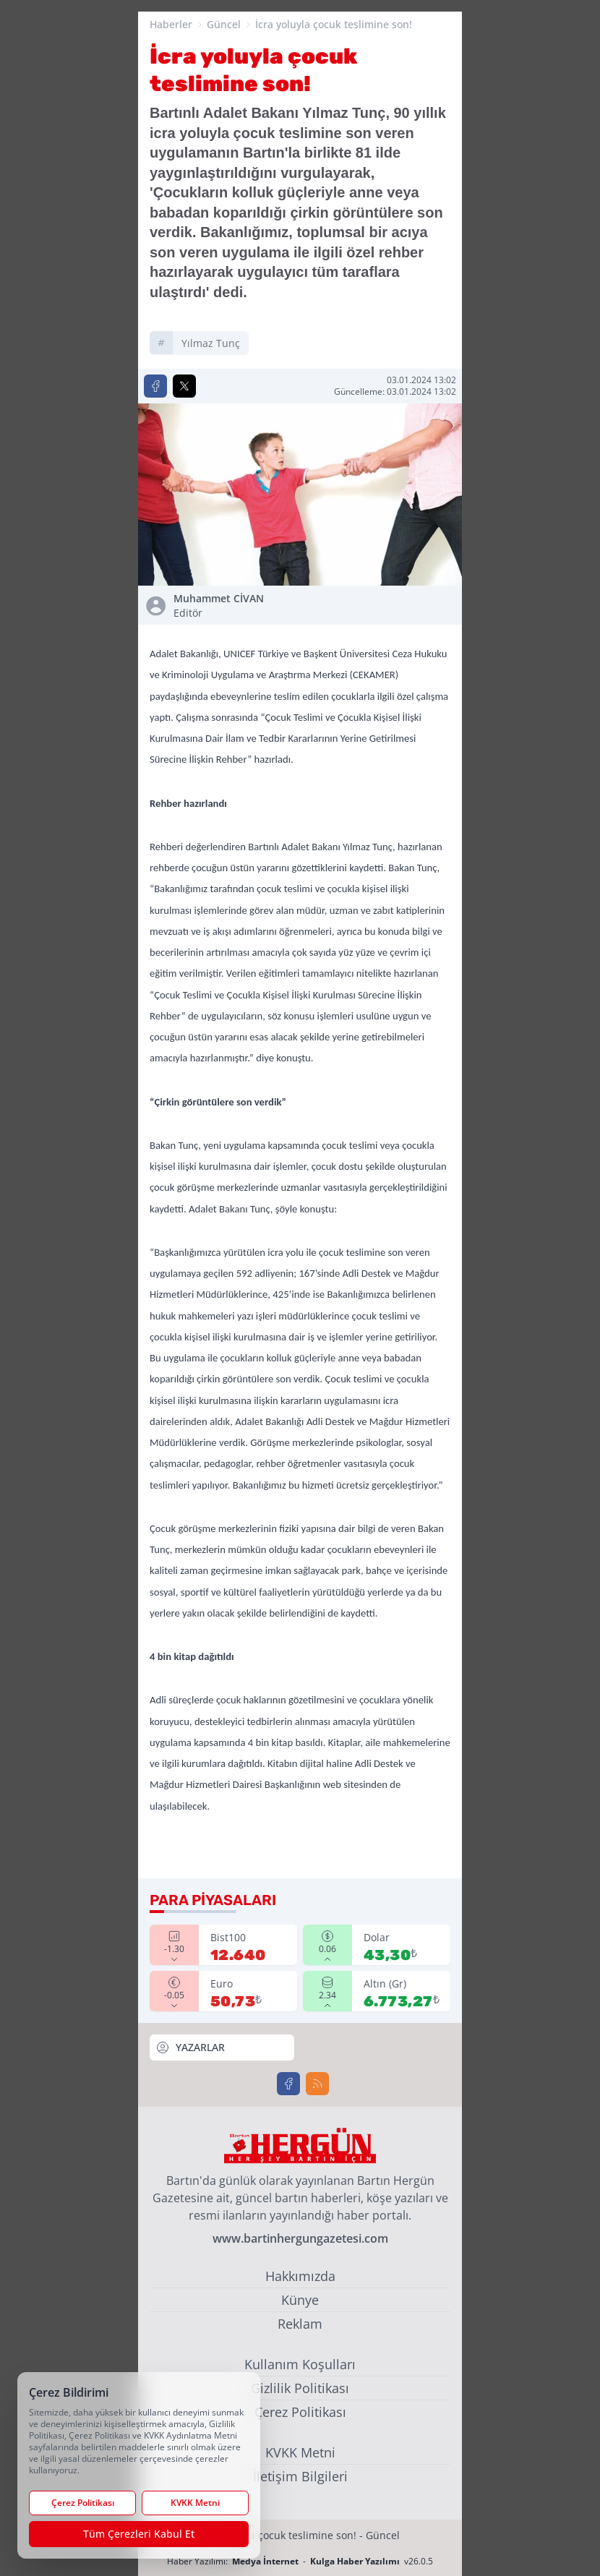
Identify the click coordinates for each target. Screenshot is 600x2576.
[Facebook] (288, 2083)
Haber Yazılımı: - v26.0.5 (300, 2561)
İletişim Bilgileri (300, 2476)
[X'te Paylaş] (184, 386)
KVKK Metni (300, 2452)
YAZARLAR (190, 2047)
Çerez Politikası (300, 2412)
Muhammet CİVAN (233, 605)
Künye (300, 2299)
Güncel (224, 24)
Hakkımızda (300, 2276)
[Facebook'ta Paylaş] (155, 386)
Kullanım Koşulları (300, 2364)
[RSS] (317, 2083)
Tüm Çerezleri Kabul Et (138, 2534)
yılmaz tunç (210, 343)
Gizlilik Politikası (300, 2388)
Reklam (300, 2323)
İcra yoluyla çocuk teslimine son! (333, 24)
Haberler (171, 24)
